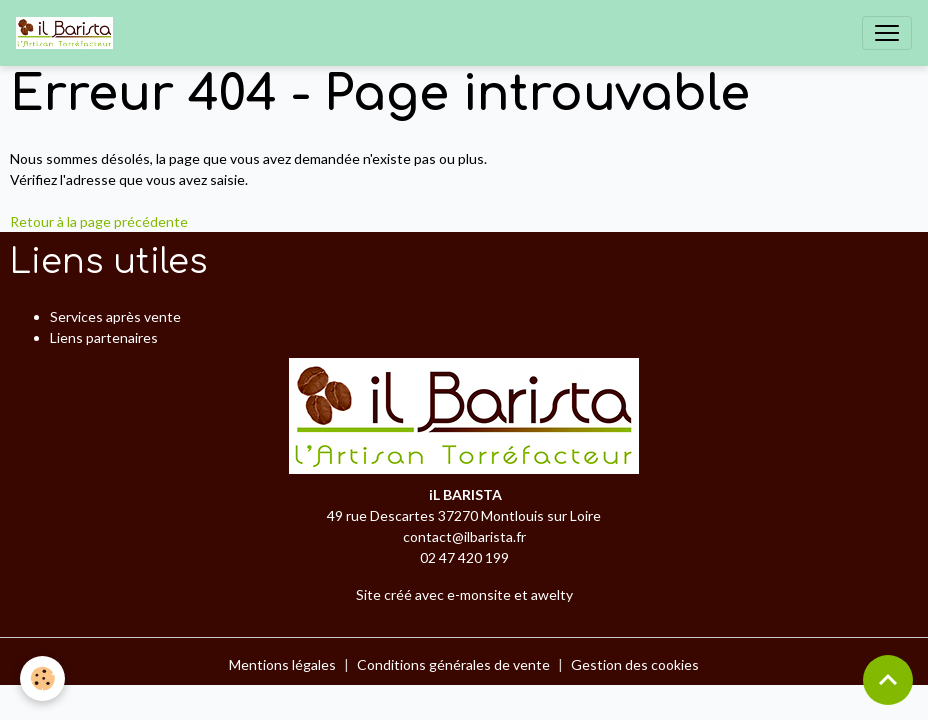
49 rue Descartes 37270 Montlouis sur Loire (464, 515)
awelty (552, 594)
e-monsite (479, 594)
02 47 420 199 (464, 557)
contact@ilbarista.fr (464, 536)
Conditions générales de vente (453, 664)
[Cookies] (42, 678)
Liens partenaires (104, 337)
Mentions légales (282, 664)
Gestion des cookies (635, 664)
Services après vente (115, 316)
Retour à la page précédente (99, 221)
